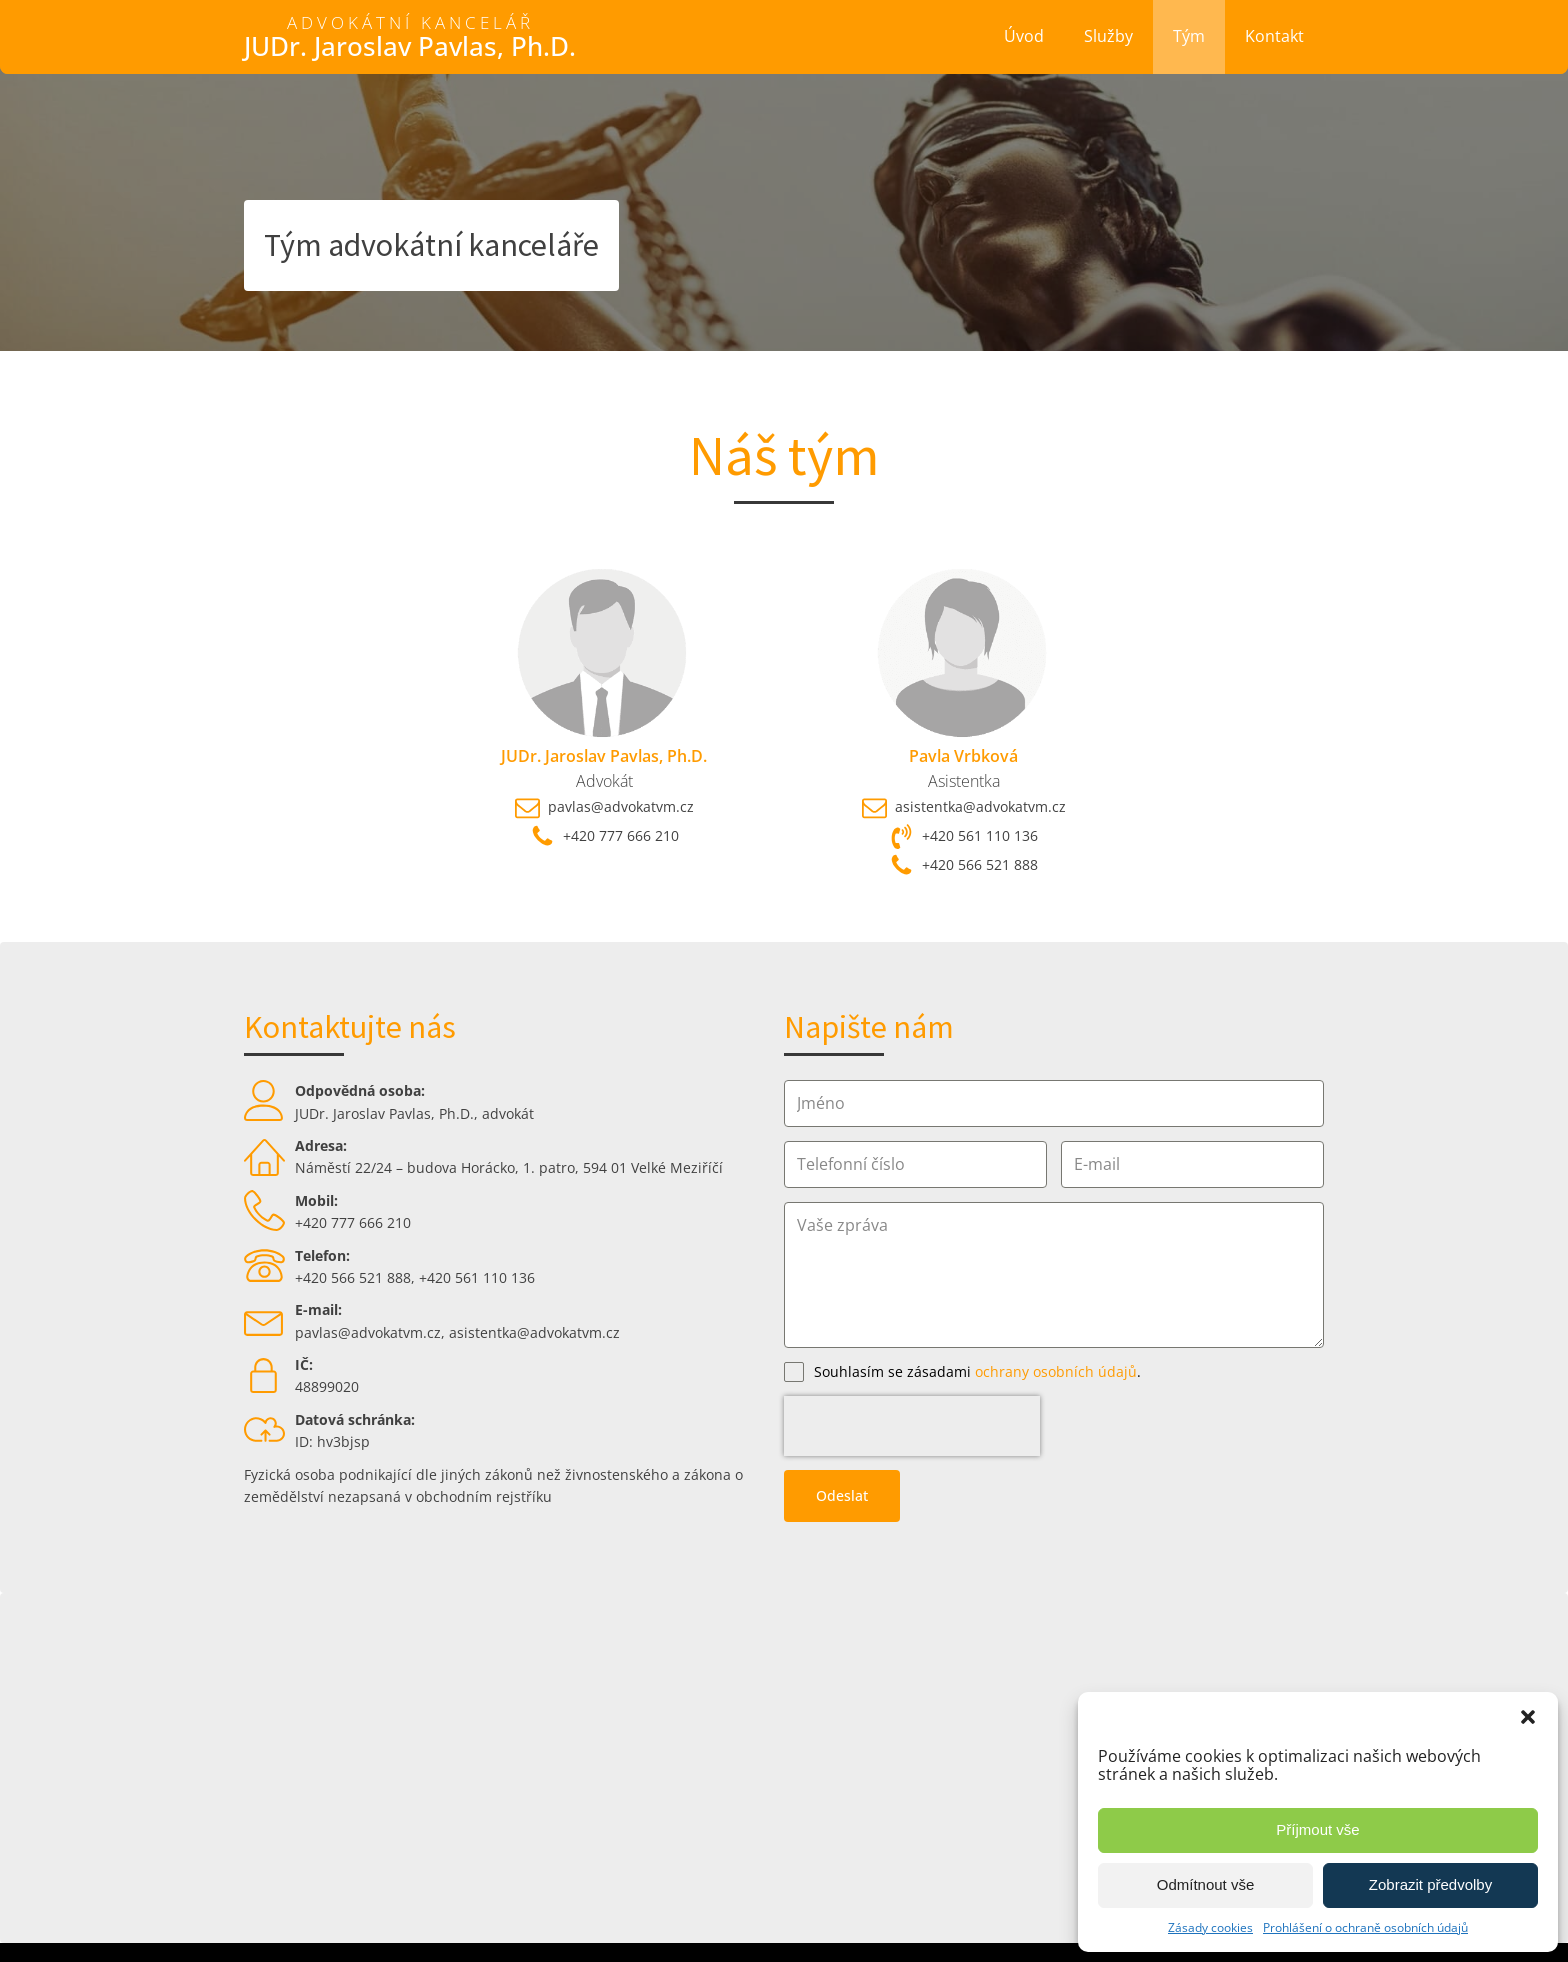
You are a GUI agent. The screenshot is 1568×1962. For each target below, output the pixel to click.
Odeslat (842, 1435)
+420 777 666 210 (353, 1222)
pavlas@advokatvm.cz (368, 1332)
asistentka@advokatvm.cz (534, 1332)
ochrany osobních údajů (1056, 1371)
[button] (1528, 1717)
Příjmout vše (1317, 1829)
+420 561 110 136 (477, 1277)
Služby (1108, 36)
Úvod (1024, 36)
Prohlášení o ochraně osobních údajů (1365, 1927)
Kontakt (1274, 36)
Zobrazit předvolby (1430, 1884)
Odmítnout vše (1206, 1884)
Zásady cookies (1210, 1927)
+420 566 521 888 (353, 1277)
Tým (1189, 36)
